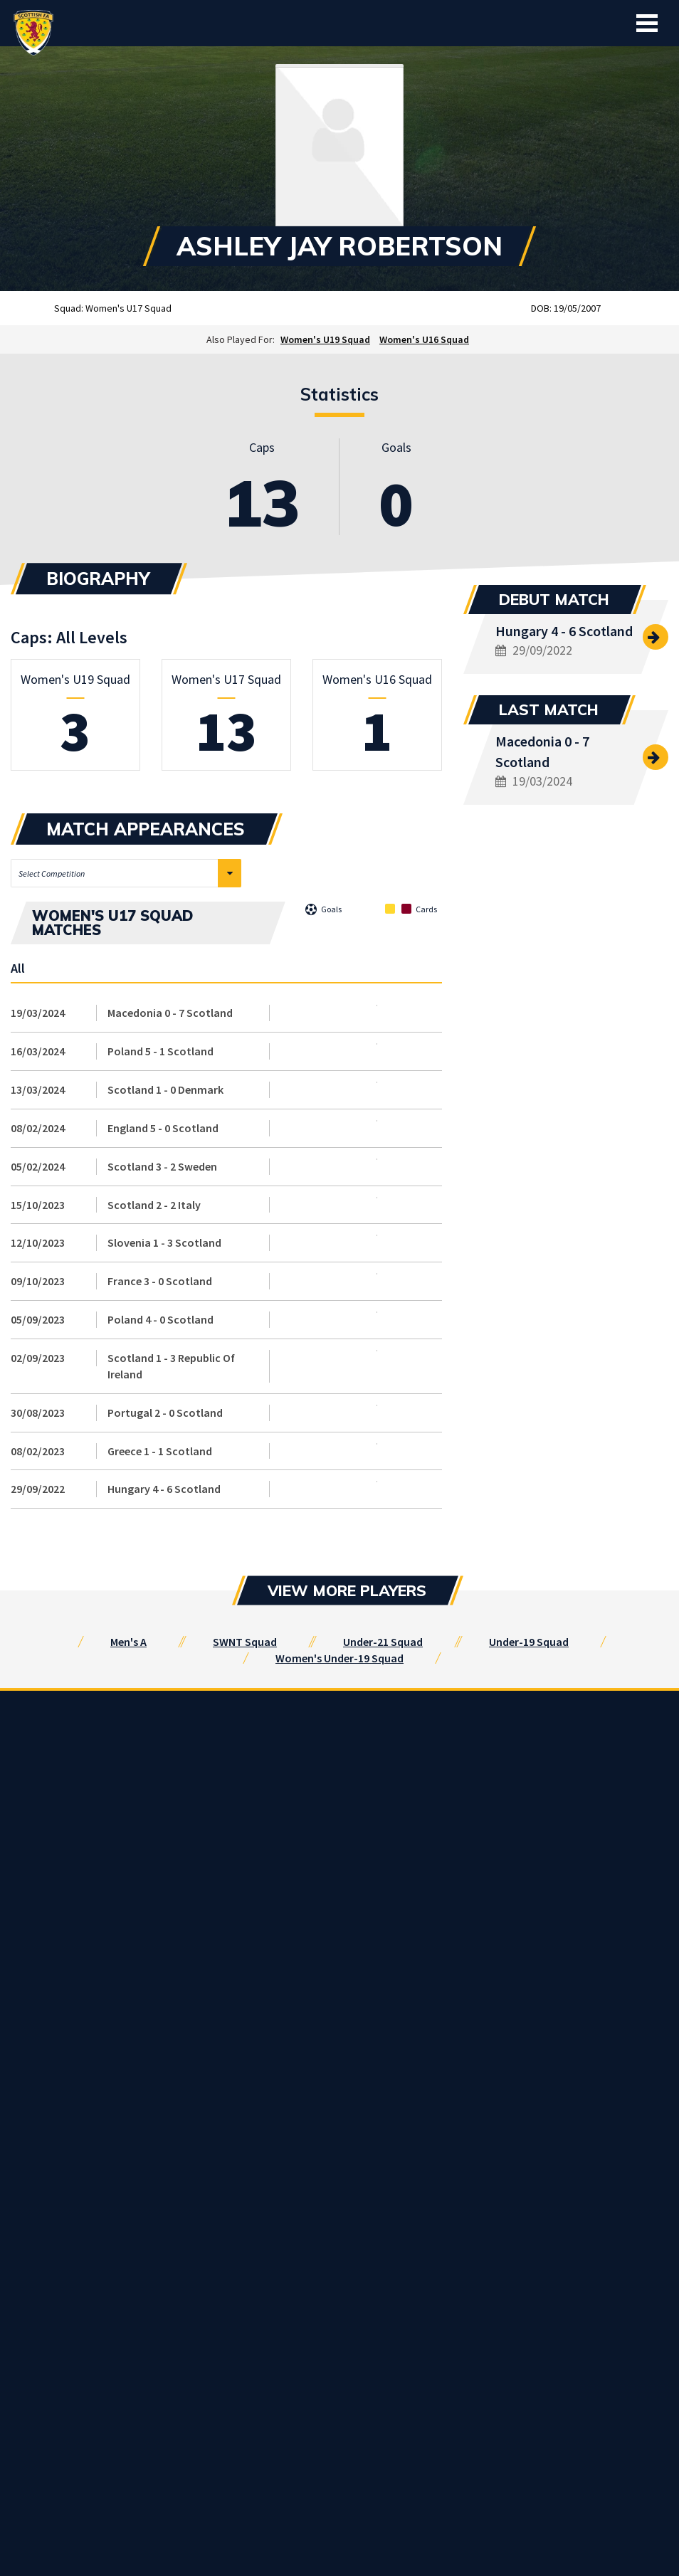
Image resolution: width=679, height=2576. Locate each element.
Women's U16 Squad (424, 339)
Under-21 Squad (383, 1641)
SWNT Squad (245, 1641)
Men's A (128, 1641)
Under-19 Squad (529, 1641)
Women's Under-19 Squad (339, 1658)
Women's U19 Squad (325, 339)
